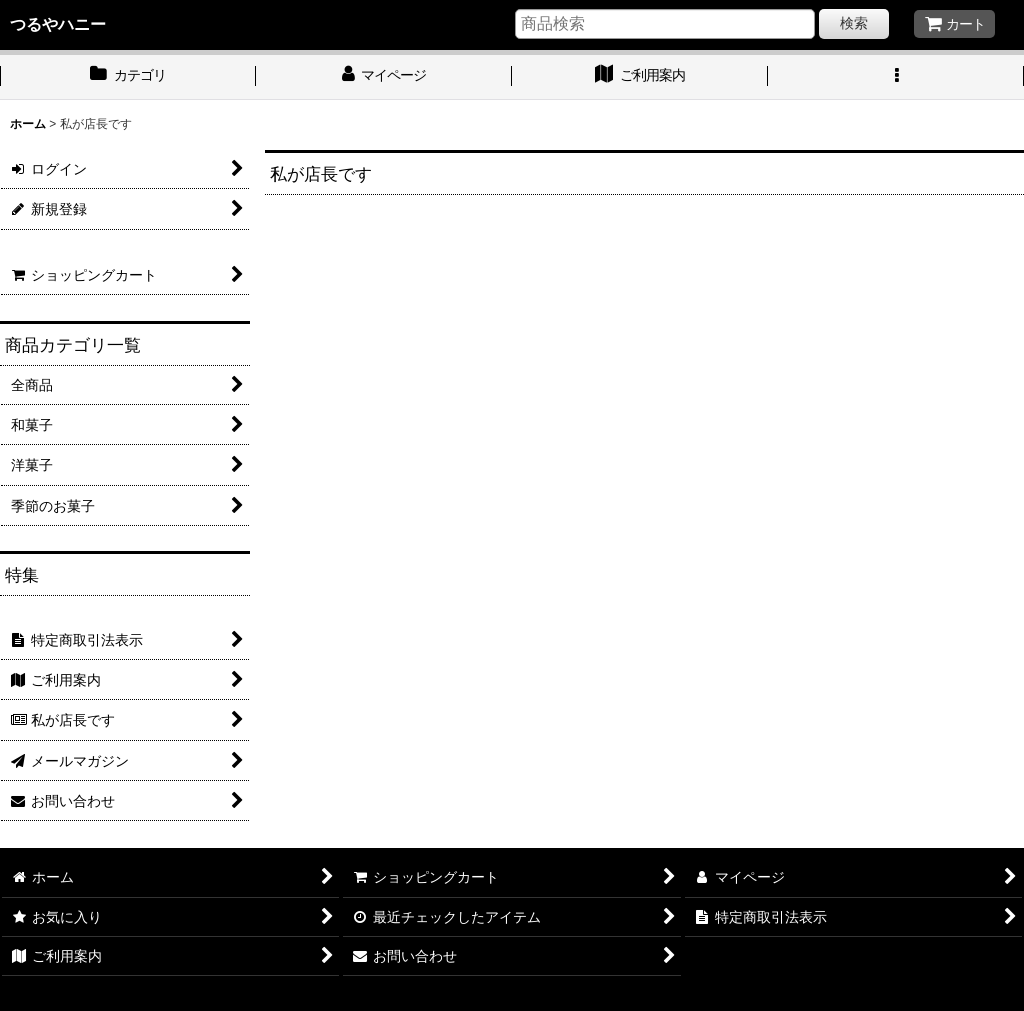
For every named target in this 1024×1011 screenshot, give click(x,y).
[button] (896, 77)
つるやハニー (58, 24)
